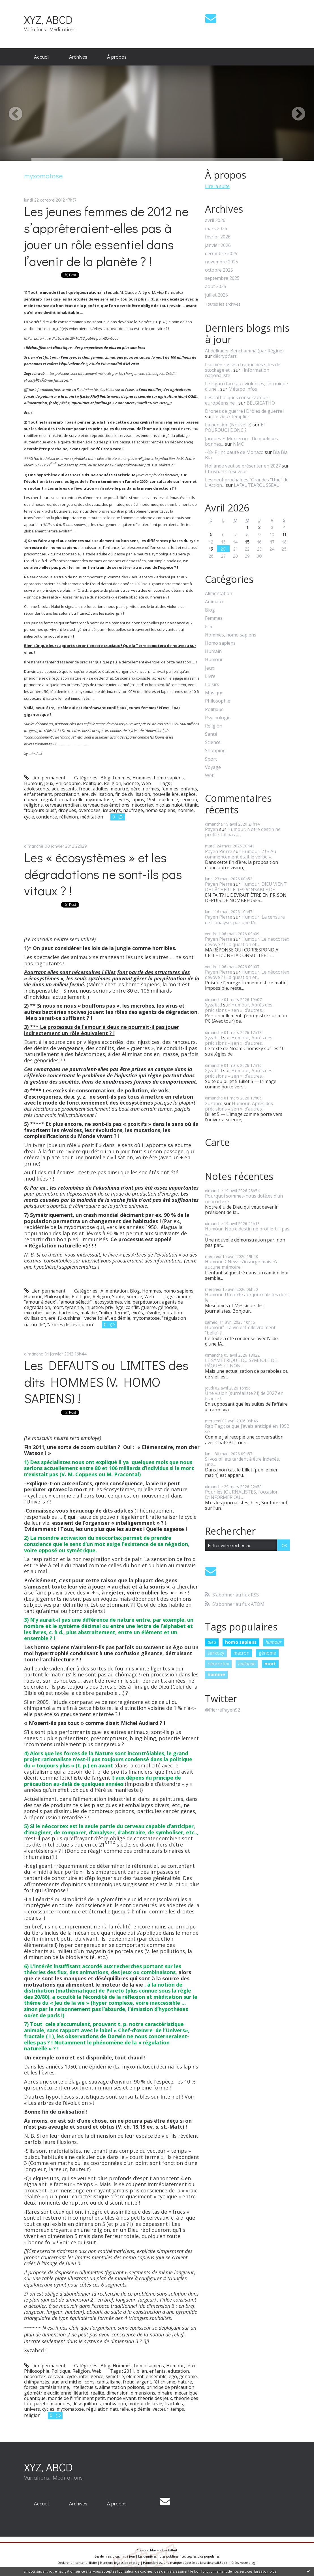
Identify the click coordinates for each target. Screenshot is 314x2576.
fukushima (69, 1318)
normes (151, 789)
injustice (94, 1307)
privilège (114, 1307)
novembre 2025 (221, 262)
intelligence (91, 2376)
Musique (214, 692)
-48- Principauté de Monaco (234, 452)
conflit (132, 1307)
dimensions (143, 2393)
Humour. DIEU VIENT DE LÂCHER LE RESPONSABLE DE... (246, 886)
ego (173, 2376)
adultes (100, 789)
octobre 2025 (219, 270)
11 (284, 534)
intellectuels (84, 2387)
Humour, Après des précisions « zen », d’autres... (238, 1007)
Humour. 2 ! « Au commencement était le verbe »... (240, 854)
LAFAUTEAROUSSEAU (257, 485)
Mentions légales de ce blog (119, 2563)
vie (127, 1302)
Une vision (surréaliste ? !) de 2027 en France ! (244, 1396)
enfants (189, 789)
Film (209, 626)
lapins (137, 799)
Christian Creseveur (226, 471)
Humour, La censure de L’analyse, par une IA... (245, 919)
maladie (88, 1313)
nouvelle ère (165, 794)
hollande (246, 1664)
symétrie (115, 2376)
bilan (141, 2371)
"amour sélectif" (76, 1302)
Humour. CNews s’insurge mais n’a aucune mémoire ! (242, 1264)
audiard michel (67, 2382)
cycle (29, 817)
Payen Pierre (218, 851)
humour (273, 1642)
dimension (117, 2393)
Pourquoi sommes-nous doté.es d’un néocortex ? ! (244, 1198)
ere (85, 794)
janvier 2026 (218, 245)
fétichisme (164, 2382)
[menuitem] (41, 57)
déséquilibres (86, 2404)
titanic (191, 805)
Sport (211, 759)
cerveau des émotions (106, 805)
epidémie (168, 799)
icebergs (112, 810)
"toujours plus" (40, 810)
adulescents (64, 789)
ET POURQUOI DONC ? (235, 427)
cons (90, 2382)
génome (188, 2376)
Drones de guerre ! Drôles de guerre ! (244, 411)
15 (247, 542)
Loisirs (212, 684)
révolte (152, 1313)
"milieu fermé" (114, 1313)
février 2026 (217, 237)
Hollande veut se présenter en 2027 (243, 466)
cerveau (188, 799)
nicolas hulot (169, 805)
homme (186, 810)
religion (32, 2415)
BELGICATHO (261, 403)
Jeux (48, 783)
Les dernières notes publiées (158, 2556)
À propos (117, 56)
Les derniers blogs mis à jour (115, 2556)
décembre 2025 (221, 253)
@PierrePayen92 (222, 1710)
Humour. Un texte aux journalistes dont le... (247, 1297)
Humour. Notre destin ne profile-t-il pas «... (243, 832)
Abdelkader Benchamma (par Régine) (244, 351)
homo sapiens (160, 810)
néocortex (142, 805)
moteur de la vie (145, 2404)
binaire (164, 2393)
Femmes (121, 778)
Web (146, 783)
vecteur (160, 2409)
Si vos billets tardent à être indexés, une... (242, 1461)
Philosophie (68, 783)
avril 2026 (215, 220)
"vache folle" (96, 1318)
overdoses (89, 810)
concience (46, 817)
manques (60, 2404)
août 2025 (215, 286)
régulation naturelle (62, 799)
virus (51, 1313)
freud (85, 789)
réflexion (68, 817)
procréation (66, 794)
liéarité (81, 2393)
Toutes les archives (222, 304)
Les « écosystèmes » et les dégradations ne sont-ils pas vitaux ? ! (103, 874)
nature (185, 2382)
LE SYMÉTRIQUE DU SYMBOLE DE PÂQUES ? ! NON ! (241, 1363)
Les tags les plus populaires (200, 2556)
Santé (118, 1296)
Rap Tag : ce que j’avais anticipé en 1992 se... (247, 1429)
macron (241, 1653)
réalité (97, 2393)
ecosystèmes (108, 1302)
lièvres (122, 799)
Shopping (215, 750)
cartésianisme (54, 2387)
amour (183, 1296)
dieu (212, 1642)
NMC (238, 444)
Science (131, 783)
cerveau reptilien (63, 805)
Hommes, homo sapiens (158, 778)
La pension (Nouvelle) (228, 425)
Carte (217, 1142)
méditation (91, 817)
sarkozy (216, 1653)
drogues (67, 810)
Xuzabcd (214, 1103)
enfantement (38, 794)
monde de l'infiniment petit (76, 2398)
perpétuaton (146, 1302)
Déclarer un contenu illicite (77, 2563)
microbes (34, 1313)
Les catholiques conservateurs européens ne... (237, 400)
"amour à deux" (40, 1302)
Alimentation (114, 1291)
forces (30, 2387)
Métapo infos (242, 389)
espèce (188, 794)
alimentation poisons (121, 2387)
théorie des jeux (155, 2398)
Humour (33, 783)
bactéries (68, 1313)
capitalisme (109, 2382)
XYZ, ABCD (48, 19)
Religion (112, 783)
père (135, 789)
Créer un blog (146, 2550)
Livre (210, 676)
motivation (114, 2404)
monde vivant (121, 2398)
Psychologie (217, 717)
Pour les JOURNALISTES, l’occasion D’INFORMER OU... (242, 1494)
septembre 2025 (222, 278)
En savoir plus (265, 2571)
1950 (151, 799)
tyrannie (74, 1307)
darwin (31, 799)
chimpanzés (36, 2382)
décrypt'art (224, 356)
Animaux (214, 601)
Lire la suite (217, 186)
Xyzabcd (213, 1005)
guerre (148, 1307)
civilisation (102, 794)
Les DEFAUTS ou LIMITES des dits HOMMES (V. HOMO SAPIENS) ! (106, 1382)
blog (252, 2563)
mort (57, 1307)
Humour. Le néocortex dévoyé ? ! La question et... (247, 942)
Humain (213, 651)
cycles (48, 2409)
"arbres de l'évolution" (71, 1324)
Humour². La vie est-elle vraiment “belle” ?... (240, 1330)
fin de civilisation (132, 794)
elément (135, 2376)
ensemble (156, 2376)
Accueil (41, 56)
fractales (174, 2404)
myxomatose (99, 799)
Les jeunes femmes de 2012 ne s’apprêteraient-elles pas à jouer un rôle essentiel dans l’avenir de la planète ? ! (106, 236)
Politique (92, 783)
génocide (167, 1307)
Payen (211, 829)
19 (211, 549)
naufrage (133, 810)
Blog (105, 778)
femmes (169, 789)
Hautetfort (169, 2550)
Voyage (213, 767)
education (178, 2371)
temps (177, 2409)
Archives (78, 56)
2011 (129, 2371)
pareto (41, 2404)
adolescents (36, 789)
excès (137, 1313)
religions (33, 805)
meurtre (119, 789)
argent (144, 2382)
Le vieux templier (231, 416)
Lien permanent (45, 778)
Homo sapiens (220, 643)
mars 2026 (216, 228)
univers (32, 2409)
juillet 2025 (216, 295)
